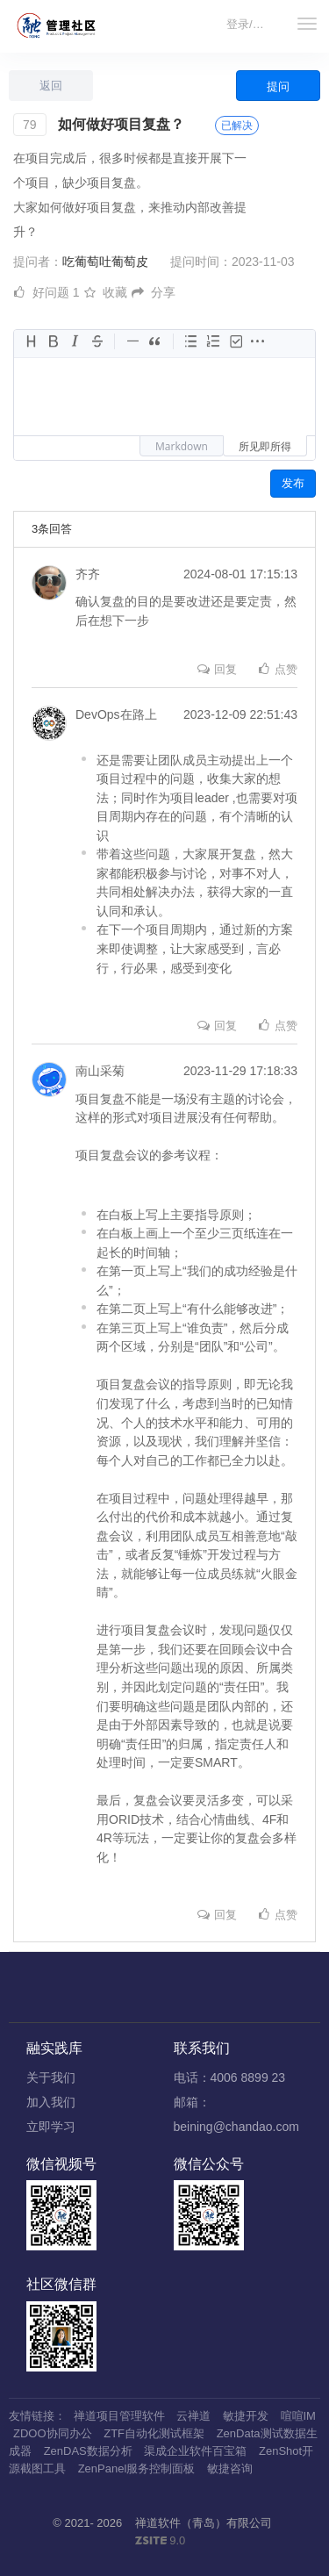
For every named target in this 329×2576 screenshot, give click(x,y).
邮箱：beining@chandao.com (236, 2114)
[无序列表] (192, 342)
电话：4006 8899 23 (230, 2077)
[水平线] (133, 342)
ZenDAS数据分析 (88, 2451)
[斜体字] (74, 342)
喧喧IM (298, 2415)
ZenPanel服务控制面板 (137, 2468)
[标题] (30, 342)
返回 (50, 85)
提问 (278, 86)
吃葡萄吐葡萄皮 (105, 262)
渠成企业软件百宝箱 (195, 2451)
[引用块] (155, 342)
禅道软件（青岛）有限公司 (203, 2522)
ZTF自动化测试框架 (154, 2433)
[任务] (236, 342)
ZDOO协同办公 (52, 2433)
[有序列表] (214, 342)
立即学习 (50, 2127)
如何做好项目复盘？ (121, 124)
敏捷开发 (245, 2415)
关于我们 (50, 2077)
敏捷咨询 (230, 2468)
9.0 (160, 2542)
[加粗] (52, 342)
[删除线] (96, 342)
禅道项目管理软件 (119, 2415)
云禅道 (193, 2415)
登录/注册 (250, 24)
